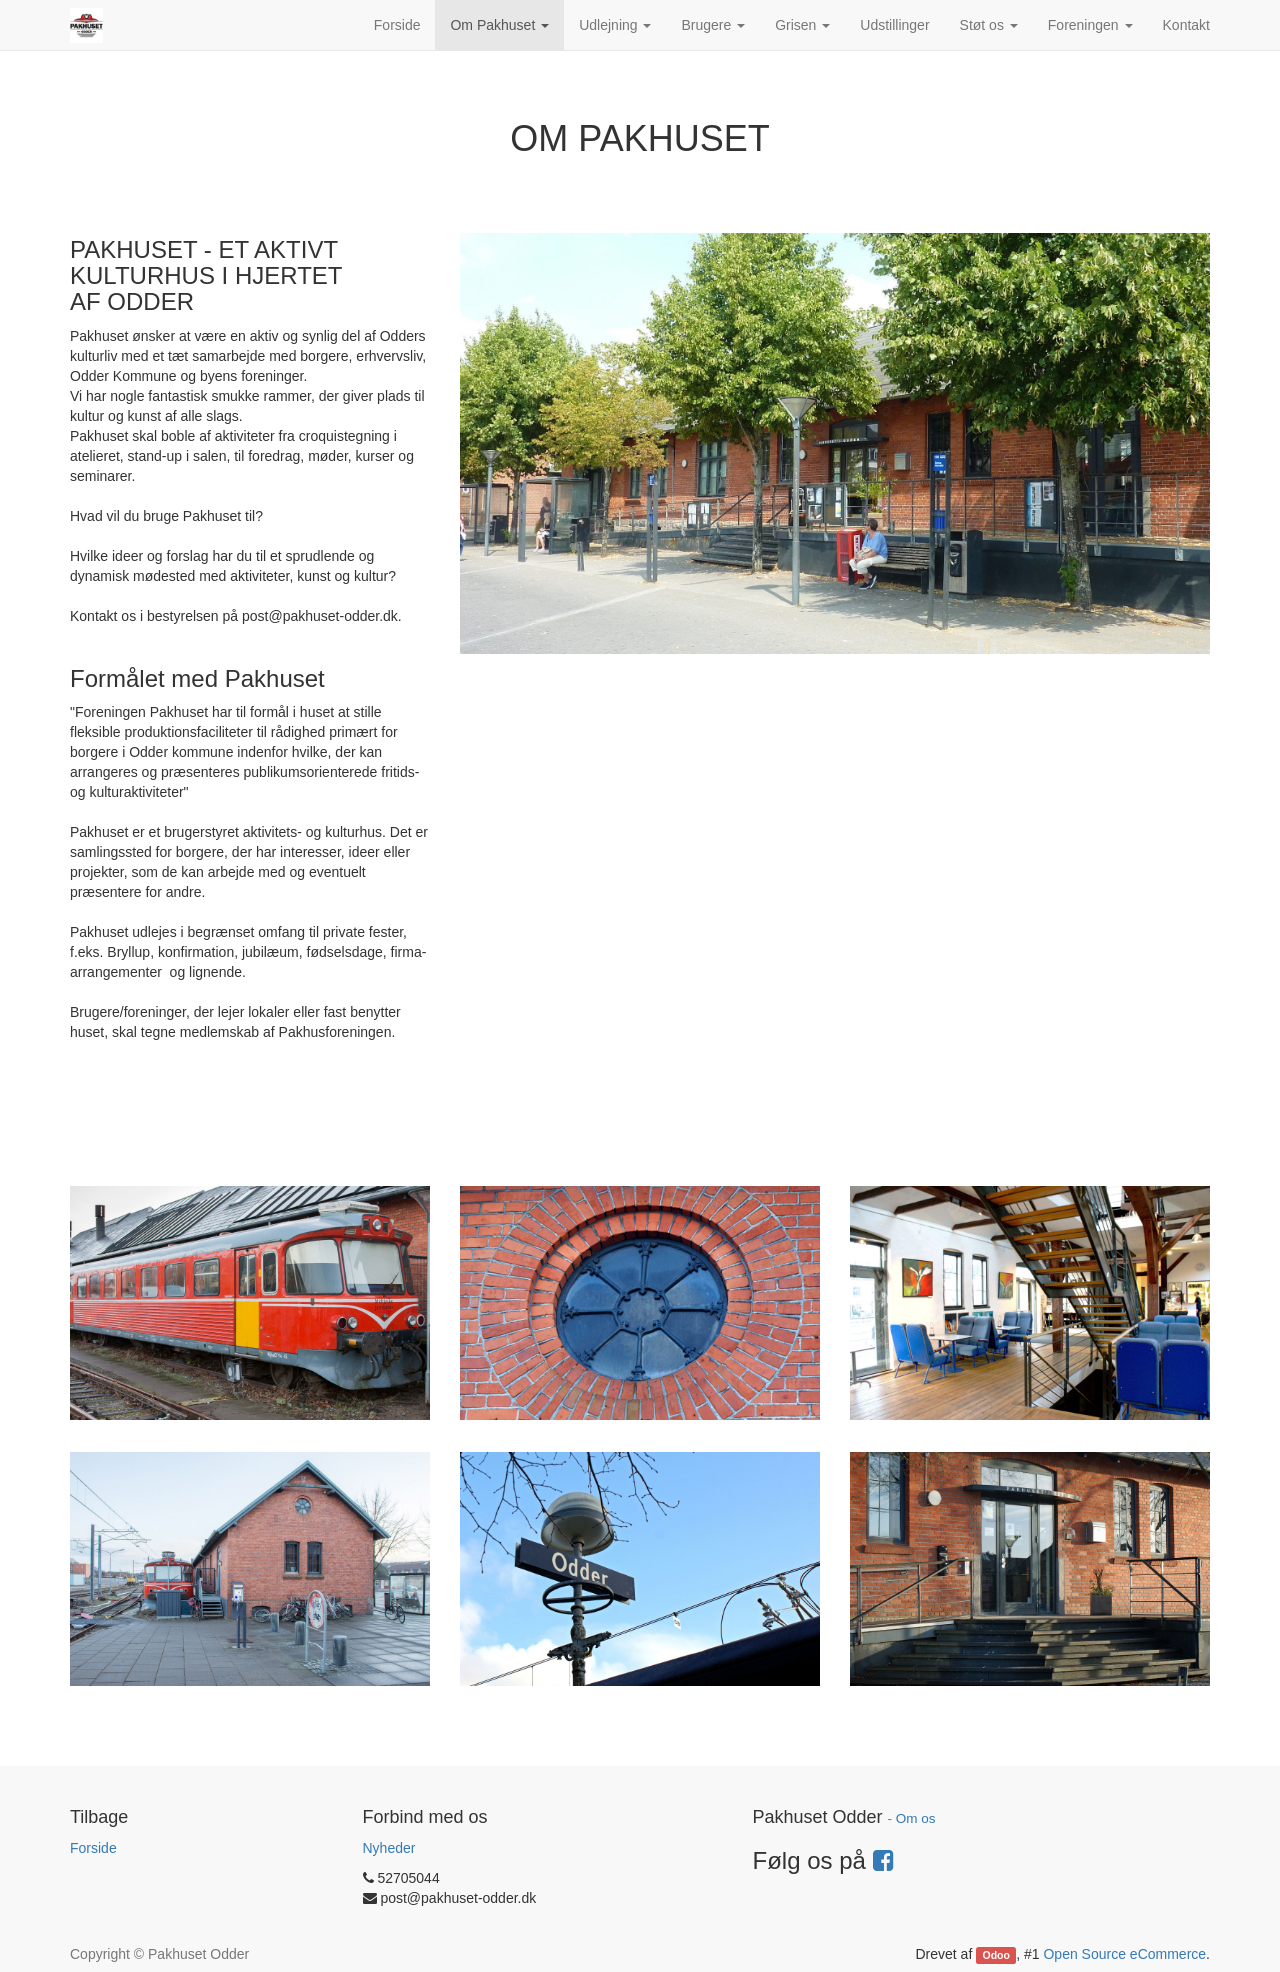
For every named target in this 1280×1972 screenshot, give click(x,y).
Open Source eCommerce (1124, 1954)
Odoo (996, 1955)
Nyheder (389, 1848)
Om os (916, 1818)
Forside (93, 1848)
